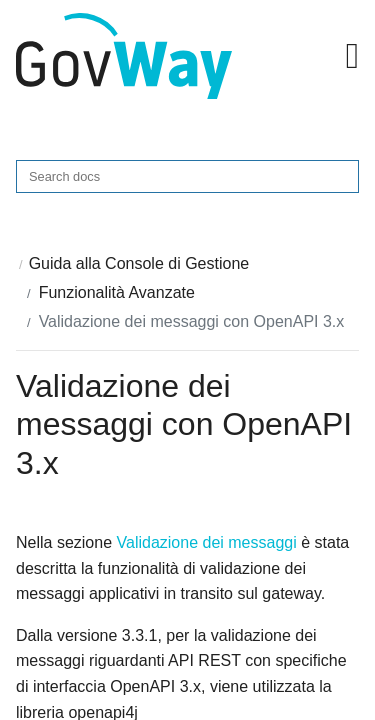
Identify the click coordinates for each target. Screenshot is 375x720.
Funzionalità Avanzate (117, 292)
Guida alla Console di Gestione (139, 263)
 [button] (352, 56)
